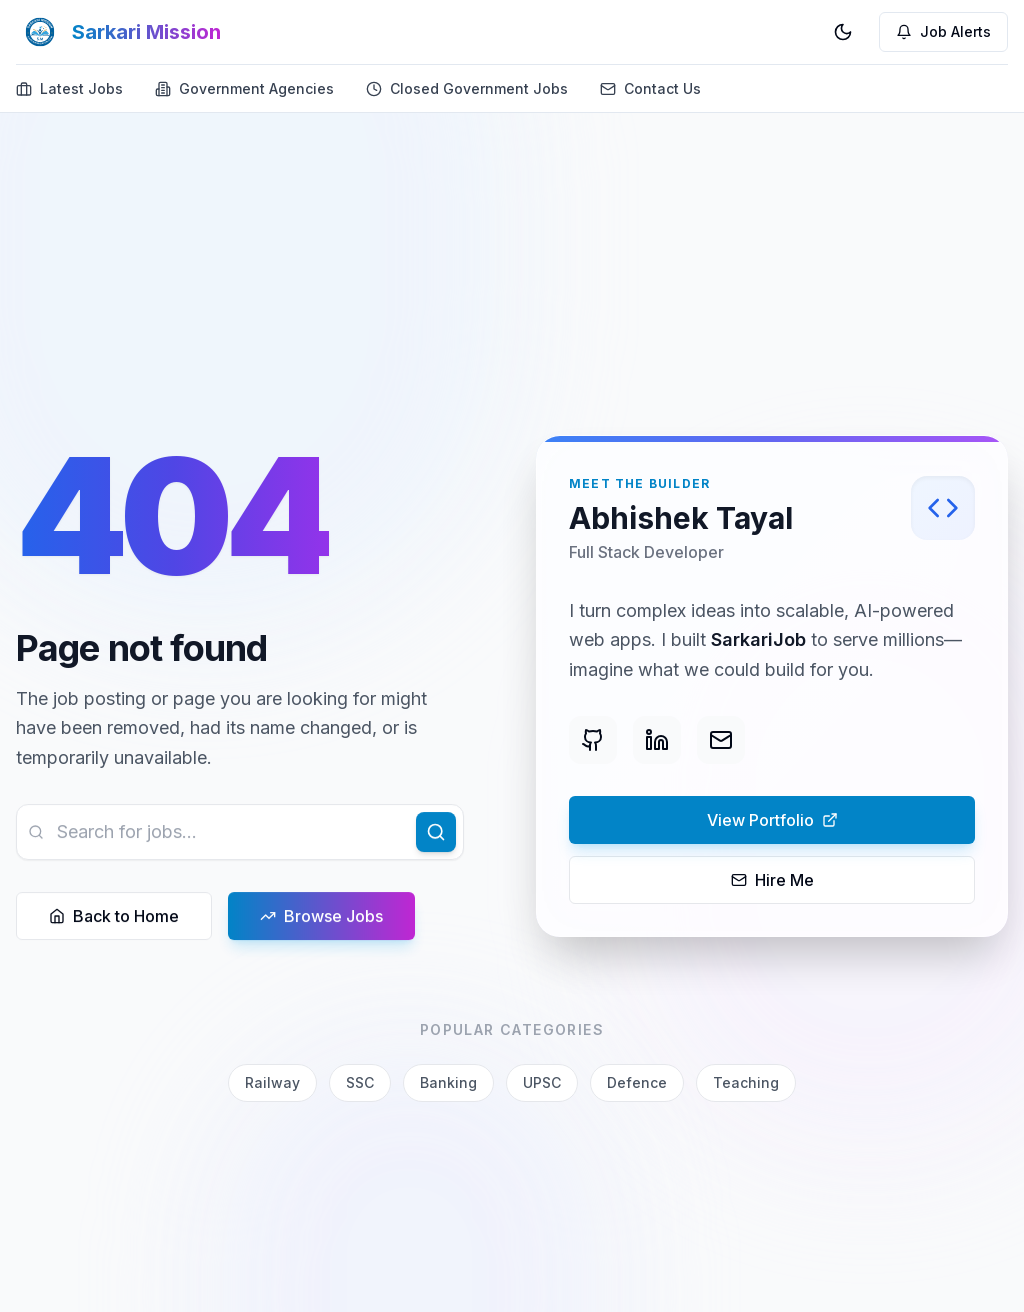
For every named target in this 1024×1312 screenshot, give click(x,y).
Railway (272, 1082)
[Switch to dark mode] (843, 32)
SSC (360, 1082)
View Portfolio (703, 821)
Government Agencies (244, 88)
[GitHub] (593, 741)
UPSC (542, 1082)
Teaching (746, 1082)
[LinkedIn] (657, 741)
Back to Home (114, 917)
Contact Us (650, 88)
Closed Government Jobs (467, 88)
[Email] (721, 741)
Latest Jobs (69, 88)
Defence (637, 1082)
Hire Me (772, 881)
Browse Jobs (321, 917)
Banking (448, 1082)
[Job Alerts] (943, 32)
